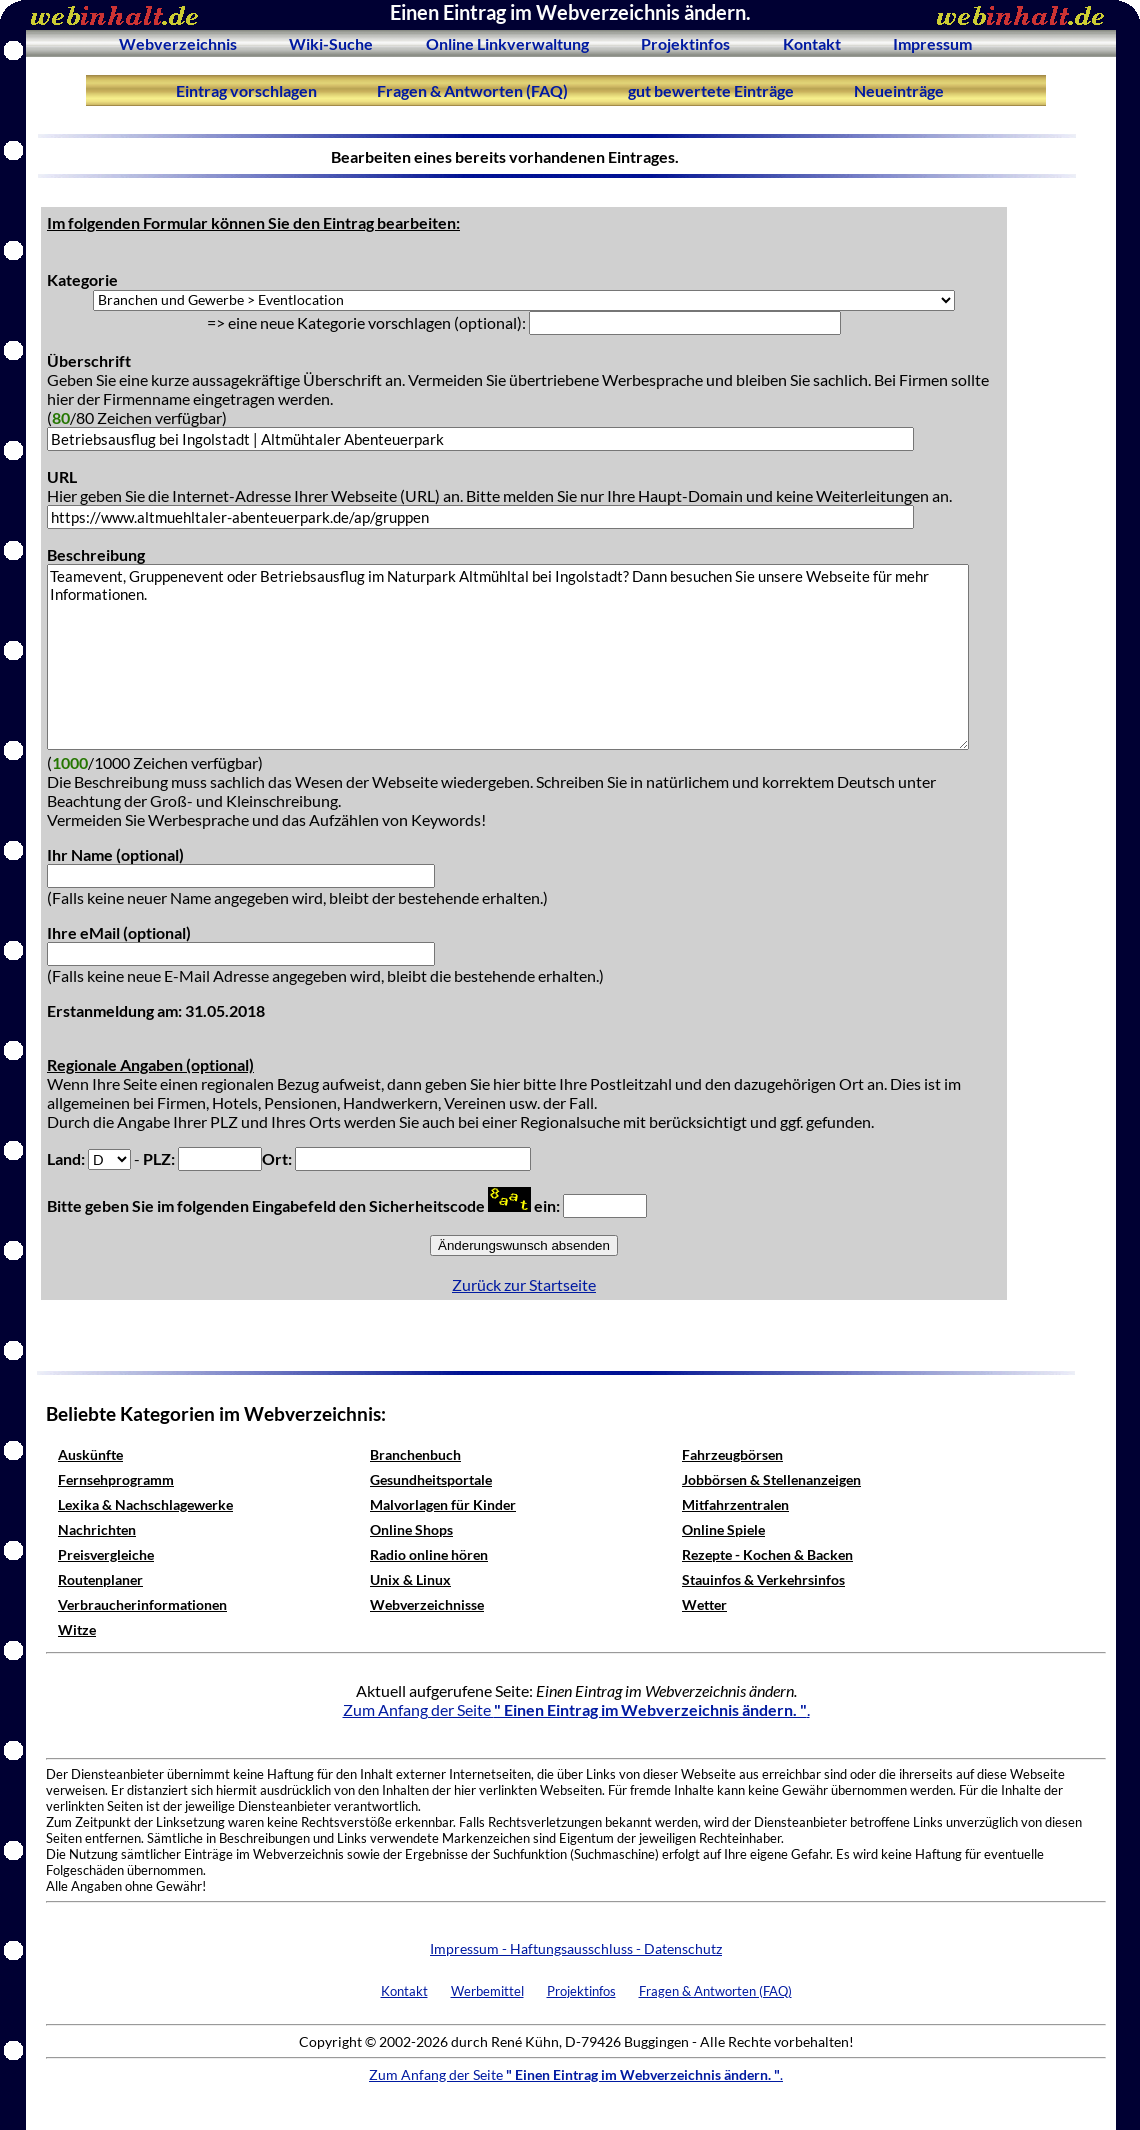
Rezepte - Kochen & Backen (767, 1554)
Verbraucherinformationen (142, 1604)
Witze (77, 1629)
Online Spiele (723, 1529)
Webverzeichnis (178, 43)
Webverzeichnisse (427, 1604)
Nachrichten (97, 1529)
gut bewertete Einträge (711, 90)
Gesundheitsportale (431, 1479)
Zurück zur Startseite (524, 1284)
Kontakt (812, 43)
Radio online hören (429, 1554)
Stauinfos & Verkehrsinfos (763, 1579)
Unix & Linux (410, 1579)
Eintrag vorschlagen (246, 90)
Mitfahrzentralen (735, 1504)
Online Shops (411, 1529)
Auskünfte (90, 1454)
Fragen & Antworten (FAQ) (472, 90)
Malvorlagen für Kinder (443, 1504)
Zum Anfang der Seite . (576, 1709)
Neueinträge (899, 90)
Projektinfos (685, 43)
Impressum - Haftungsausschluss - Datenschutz (576, 1948)
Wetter (704, 1604)
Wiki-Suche (331, 43)
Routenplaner (100, 1579)
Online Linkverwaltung (507, 43)
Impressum (932, 43)
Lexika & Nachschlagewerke (145, 1504)
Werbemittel (487, 1991)
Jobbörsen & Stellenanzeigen (771, 1479)
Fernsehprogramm (116, 1479)
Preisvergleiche (106, 1554)
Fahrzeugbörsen (732, 1454)
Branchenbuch (415, 1454)
